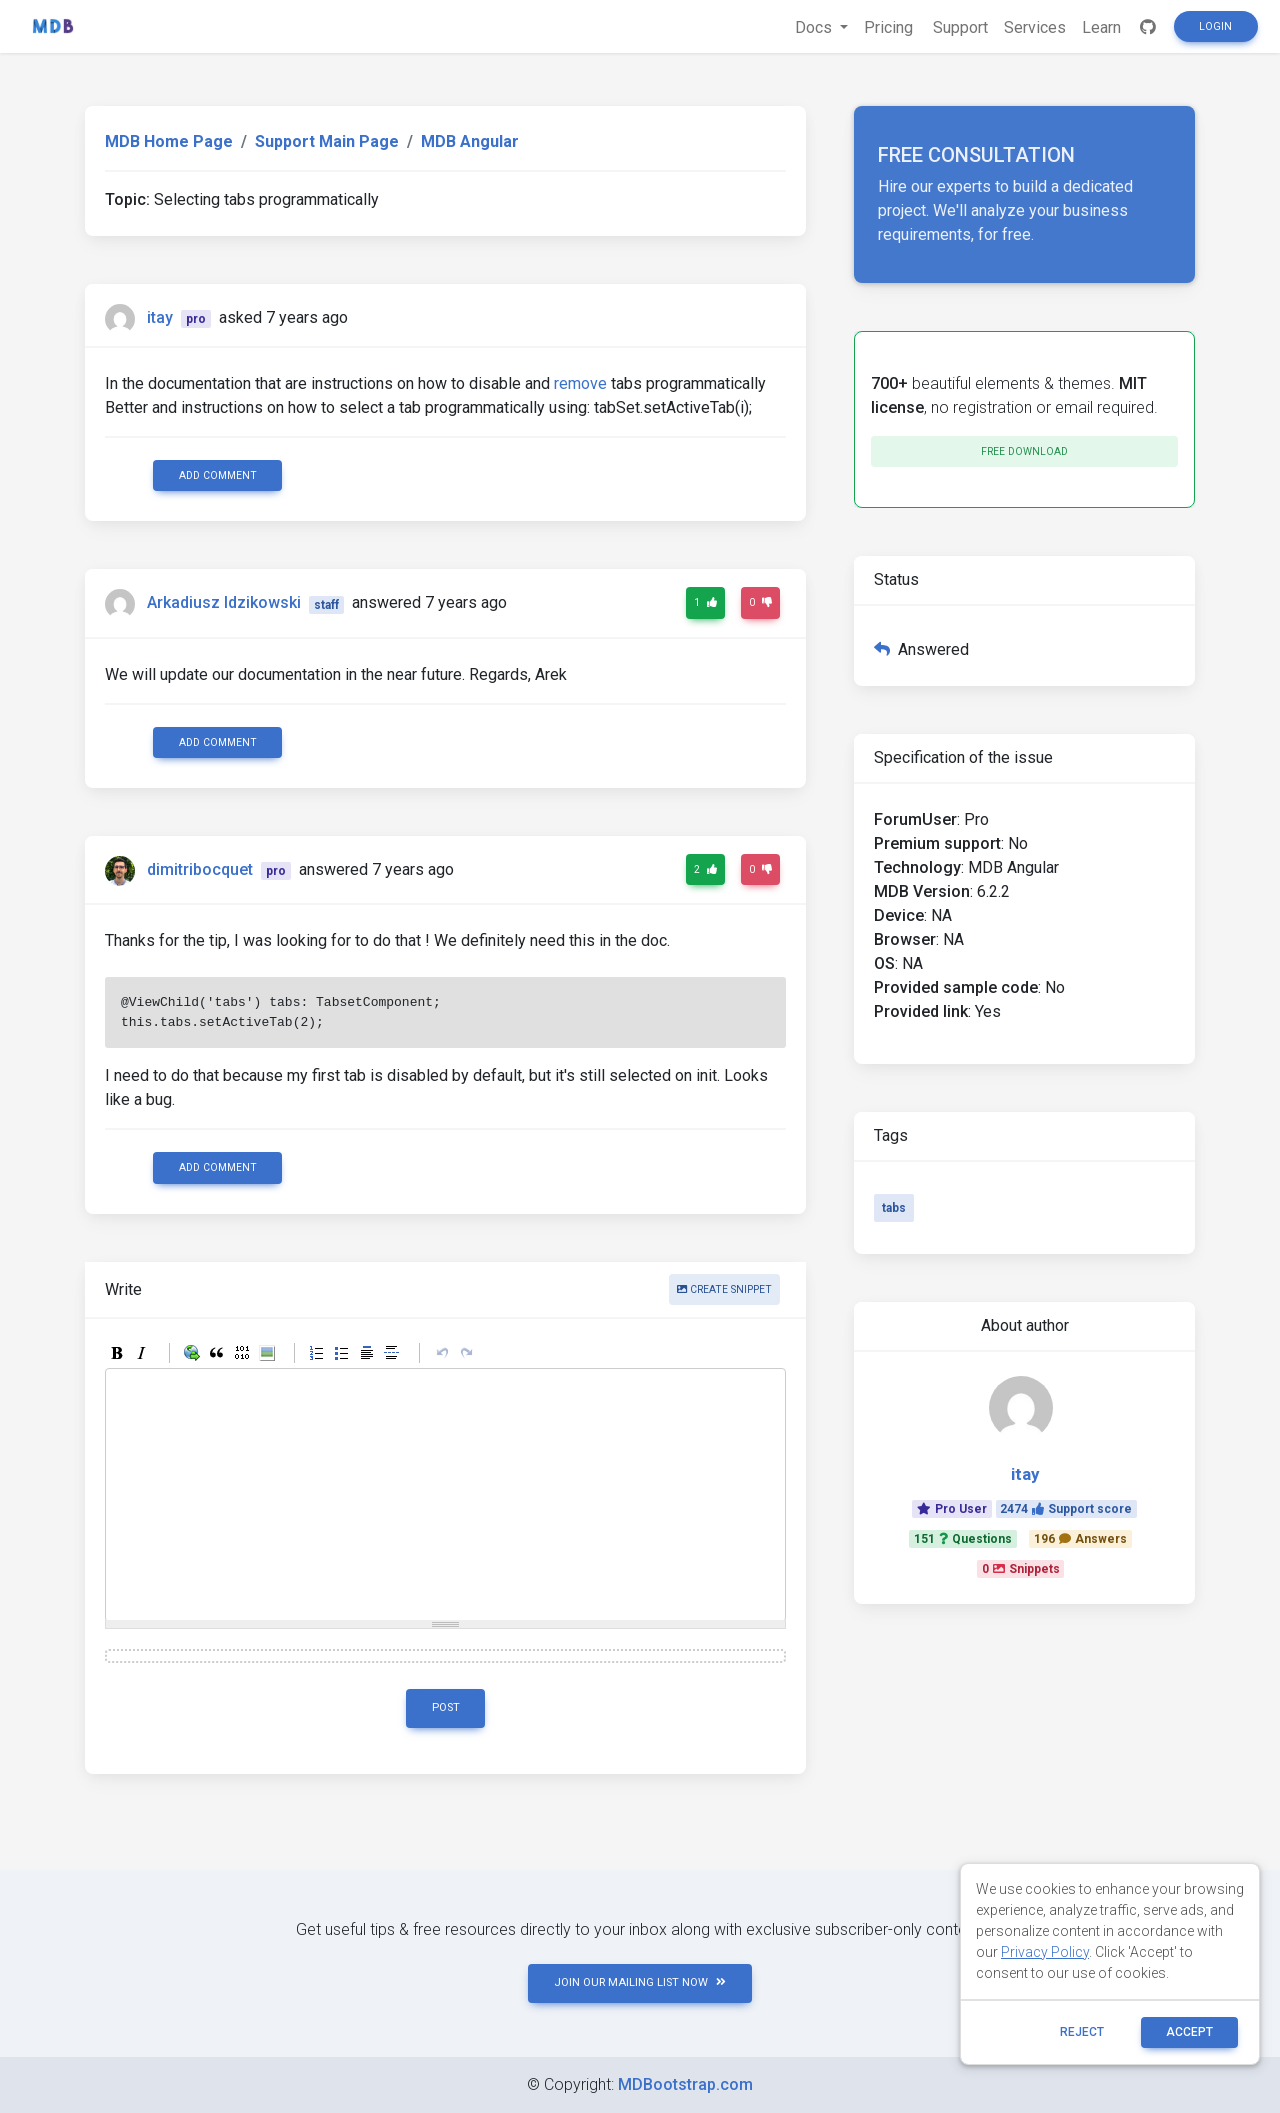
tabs (894, 1208)
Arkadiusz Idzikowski (224, 603)
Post (446, 1707)
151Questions (963, 1539)
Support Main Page (327, 141)
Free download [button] (1024, 451)
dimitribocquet (200, 869)
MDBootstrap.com (685, 2084)
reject (1082, 2032)
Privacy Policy (1045, 1952)
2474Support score (1066, 1509)
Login (1215, 26)
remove (580, 383)
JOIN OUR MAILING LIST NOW (640, 1982)
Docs (815, 27)
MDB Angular (470, 141)
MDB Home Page (169, 141)
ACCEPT (1189, 2032)
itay (160, 317)
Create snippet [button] (724, 1289)
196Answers (1080, 1539)
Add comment (218, 475)
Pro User (952, 1509)
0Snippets (1021, 1569)
